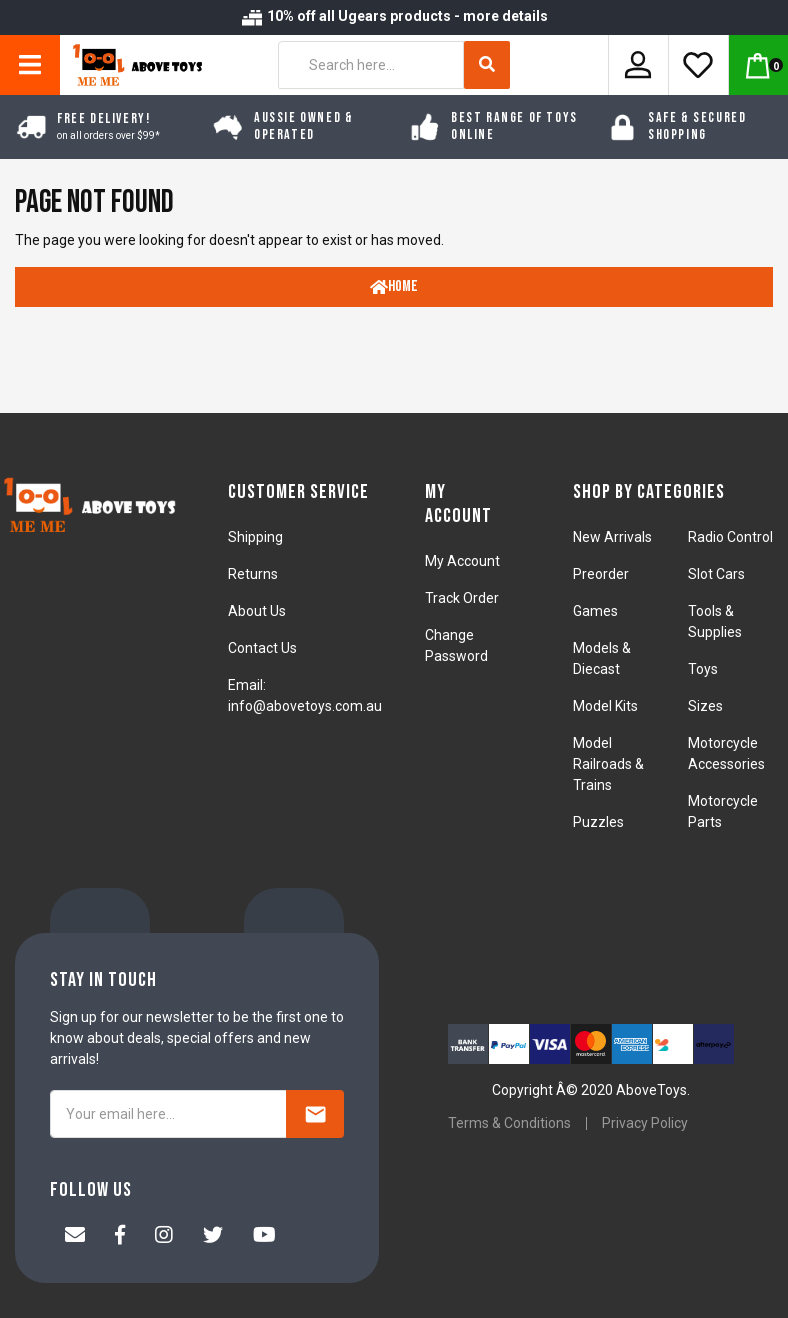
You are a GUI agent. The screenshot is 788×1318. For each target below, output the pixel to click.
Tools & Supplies (715, 621)
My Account (462, 561)
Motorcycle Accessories (726, 753)
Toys (703, 669)
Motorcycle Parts (723, 811)
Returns (253, 574)
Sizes (705, 706)
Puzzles (598, 822)
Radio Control (730, 537)
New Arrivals (612, 537)
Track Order (462, 598)
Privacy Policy (645, 1123)
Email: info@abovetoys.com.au (305, 695)
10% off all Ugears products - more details (394, 16)
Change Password (456, 645)
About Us (257, 611)
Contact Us (262, 648)
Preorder (601, 574)
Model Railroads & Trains (608, 764)
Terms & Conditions (509, 1123)
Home (394, 286)
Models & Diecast (602, 658)
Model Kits (605, 706)
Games (595, 611)
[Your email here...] (168, 1114)
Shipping (255, 537)
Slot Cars (716, 574)
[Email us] (75, 1237)
